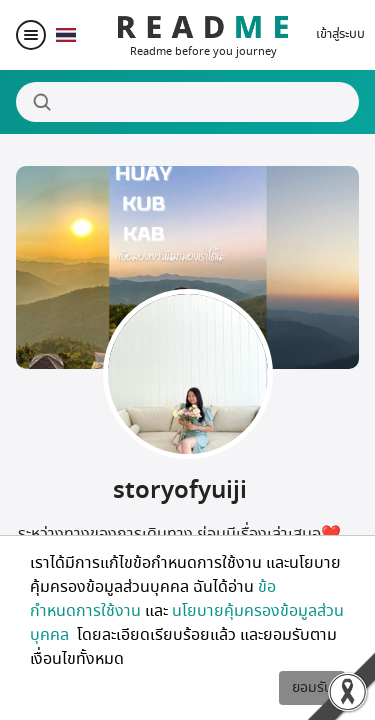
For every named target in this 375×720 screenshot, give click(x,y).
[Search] (187, 102)
